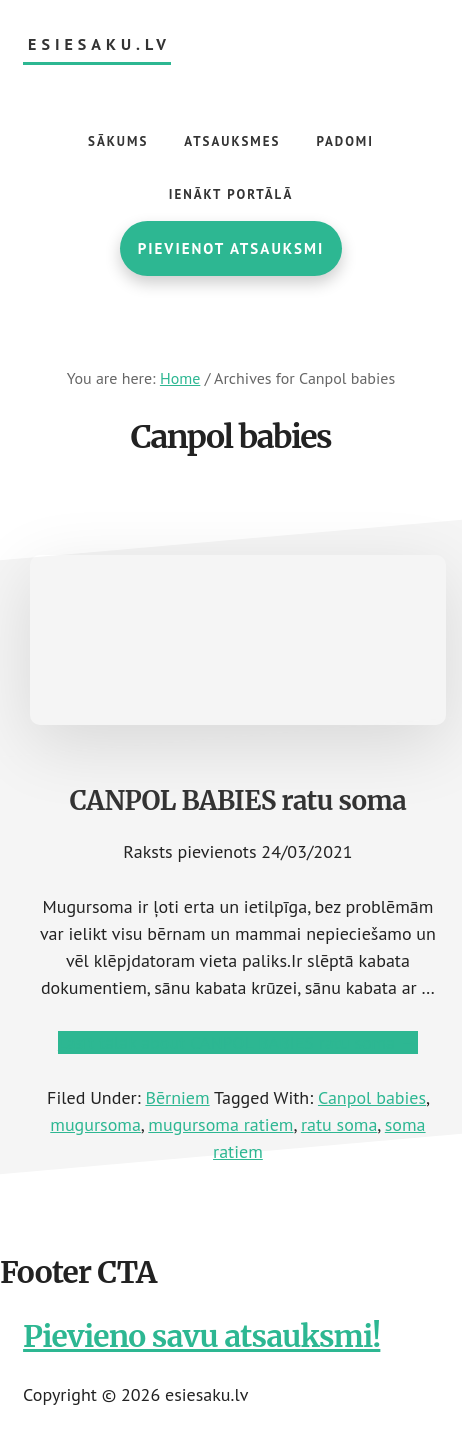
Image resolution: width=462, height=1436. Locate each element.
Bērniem (177, 1097)
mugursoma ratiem (220, 1124)
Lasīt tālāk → (238, 1042)
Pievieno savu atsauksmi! (201, 1336)
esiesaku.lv (99, 44)
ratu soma (339, 1124)
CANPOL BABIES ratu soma (238, 800)
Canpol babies (372, 1097)
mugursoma (95, 1124)
